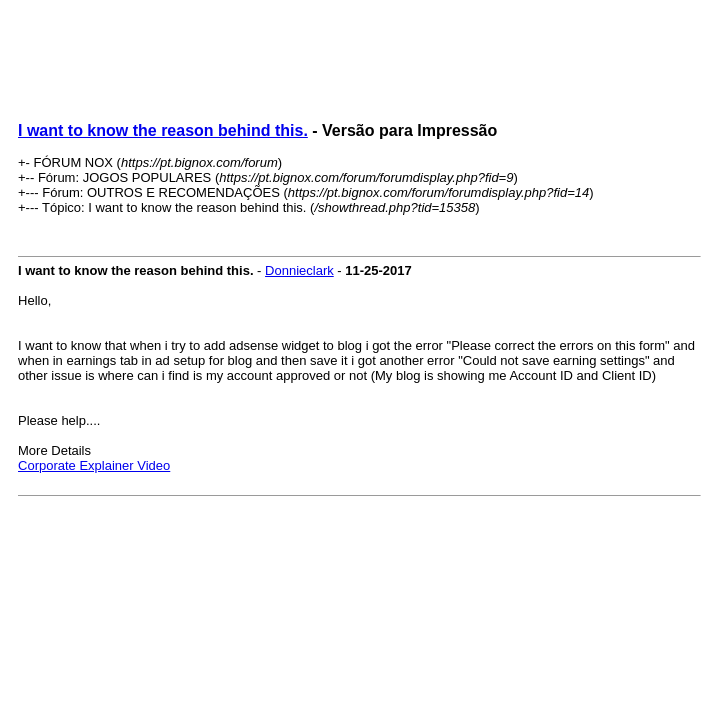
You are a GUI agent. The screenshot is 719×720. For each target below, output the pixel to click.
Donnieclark (299, 270)
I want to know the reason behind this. (163, 130)
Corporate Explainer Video (94, 465)
